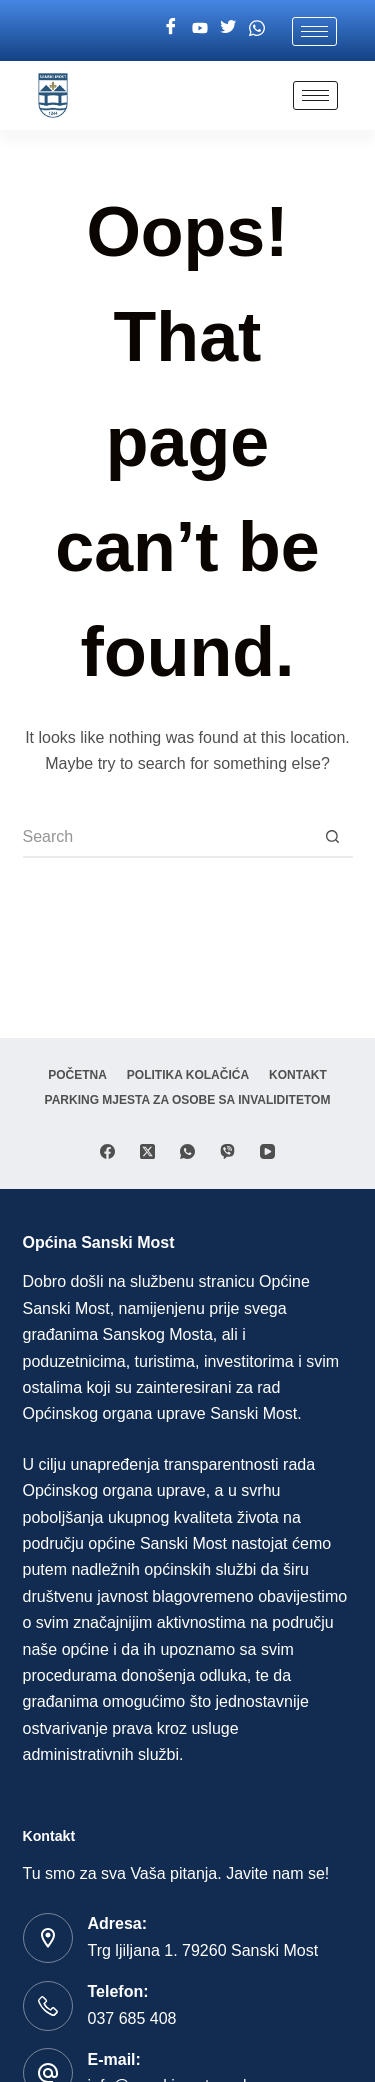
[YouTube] (267, 1151)
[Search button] (333, 838)
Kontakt (298, 1075)
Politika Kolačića (188, 1075)
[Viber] (227, 1151)
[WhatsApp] (187, 1151)
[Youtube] (200, 28)
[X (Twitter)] (147, 1151)
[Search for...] (168, 838)
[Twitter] (228, 28)
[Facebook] (171, 28)
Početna (77, 1075)
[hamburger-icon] (314, 31)
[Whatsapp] (257, 28)
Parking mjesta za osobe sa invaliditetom (188, 1100)
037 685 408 (132, 2018)
